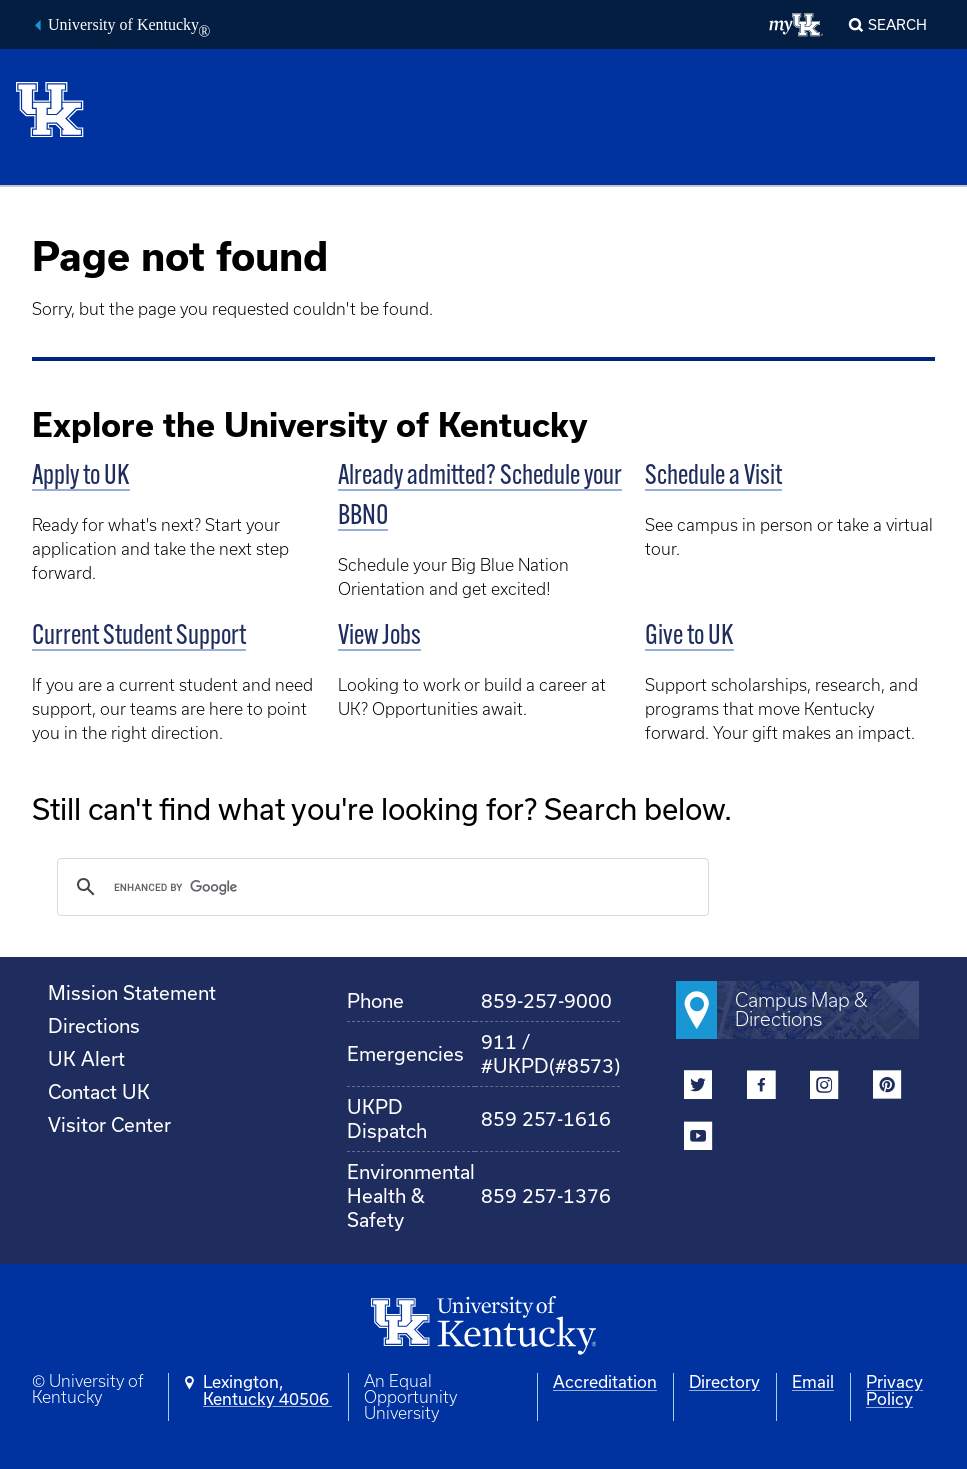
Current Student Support (139, 637)
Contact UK (99, 1091)
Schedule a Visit (713, 477)
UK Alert (86, 1058)
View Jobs (379, 637)
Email (813, 1381)
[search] (380, 887)
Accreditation (605, 1381)
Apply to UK (81, 477)
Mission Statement (132, 992)
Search (897, 24)
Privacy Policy (894, 1390)
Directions (94, 1025)
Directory (724, 1381)
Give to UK (689, 637)
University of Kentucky (129, 27)
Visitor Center (109, 1124)
